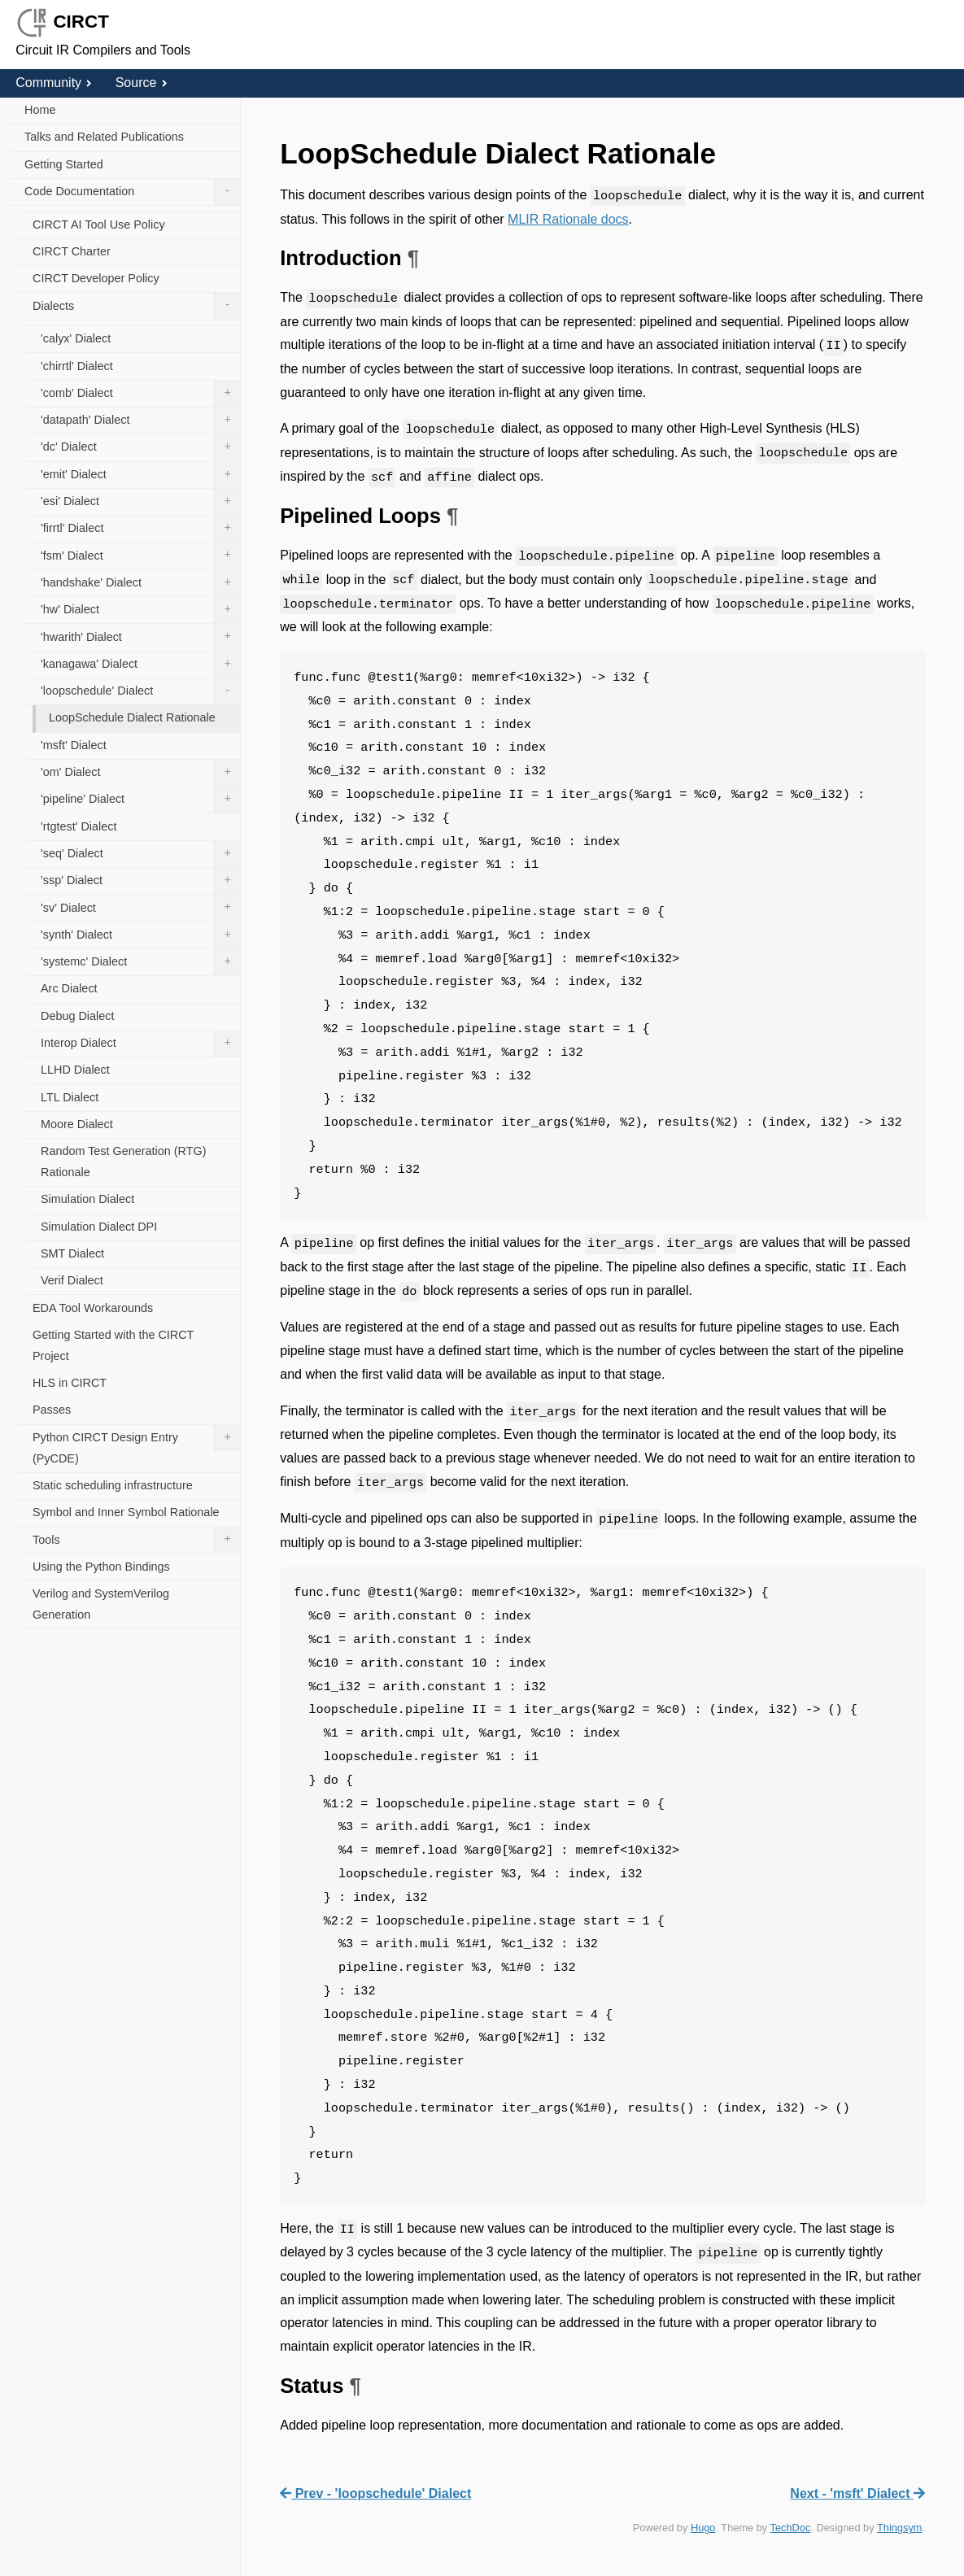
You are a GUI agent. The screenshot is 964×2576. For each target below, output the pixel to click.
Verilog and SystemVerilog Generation (101, 1604)
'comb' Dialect (140, 394)
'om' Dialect (140, 773)
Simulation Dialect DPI (99, 1226)
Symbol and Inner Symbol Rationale (126, 1512)
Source (141, 82)
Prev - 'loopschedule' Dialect (375, 2493)
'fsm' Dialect (140, 556)
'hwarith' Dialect (140, 637)
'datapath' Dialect (140, 421)
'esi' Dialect (140, 502)
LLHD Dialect (75, 1069)
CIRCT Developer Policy (96, 278)
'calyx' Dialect (76, 338)
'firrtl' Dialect (140, 529)
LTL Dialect (69, 1097)
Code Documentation (132, 192)
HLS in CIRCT (70, 1382)
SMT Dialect (72, 1253)
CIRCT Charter (72, 251)
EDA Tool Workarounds (93, 1307)
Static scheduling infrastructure (113, 1485)
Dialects (136, 306)
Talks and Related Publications (104, 136)
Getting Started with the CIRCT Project (113, 1345)
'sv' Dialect (140, 908)
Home (39, 109)
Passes (52, 1409)
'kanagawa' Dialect (140, 665)
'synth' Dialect (140, 935)
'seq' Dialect (140, 854)
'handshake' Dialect (140, 583)
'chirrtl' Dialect (77, 366)
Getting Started (63, 164)
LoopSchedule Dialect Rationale (132, 717)
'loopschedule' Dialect (140, 691)
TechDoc (790, 2528)
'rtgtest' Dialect (78, 826)
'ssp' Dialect (140, 881)
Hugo (703, 2528)
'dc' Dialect (140, 447)
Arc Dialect (69, 988)
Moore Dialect (77, 1124)
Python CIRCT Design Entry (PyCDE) (136, 1445)
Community (53, 82)
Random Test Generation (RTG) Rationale (123, 1161)
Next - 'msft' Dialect (857, 2493)
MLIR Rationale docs (568, 219)
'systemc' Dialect (140, 962)
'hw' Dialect (140, 610)
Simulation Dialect (87, 1198)
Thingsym (899, 2528)
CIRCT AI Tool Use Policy (99, 224)
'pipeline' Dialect (140, 800)
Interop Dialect (140, 1044)
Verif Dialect (72, 1280)
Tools (136, 1540)
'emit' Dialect (140, 475)
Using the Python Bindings (101, 1566)
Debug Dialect (77, 1015)
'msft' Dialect (74, 745)
